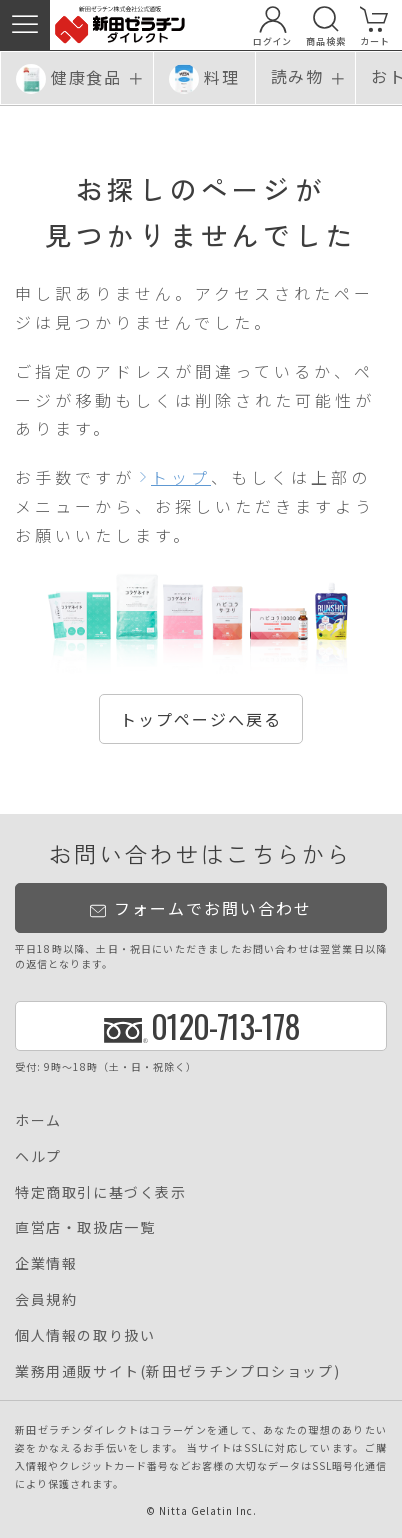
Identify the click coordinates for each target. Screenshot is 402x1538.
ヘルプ (38, 1156)
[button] (25, 25)
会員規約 (46, 1299)
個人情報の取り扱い (85, 1335)
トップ (181, 477)
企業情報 (46, 1263)
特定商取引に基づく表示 (101, 1192)
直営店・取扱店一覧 (85, 1227)
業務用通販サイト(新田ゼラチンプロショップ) (177, 1371)
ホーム (38, 1120)
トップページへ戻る (201, 719)
